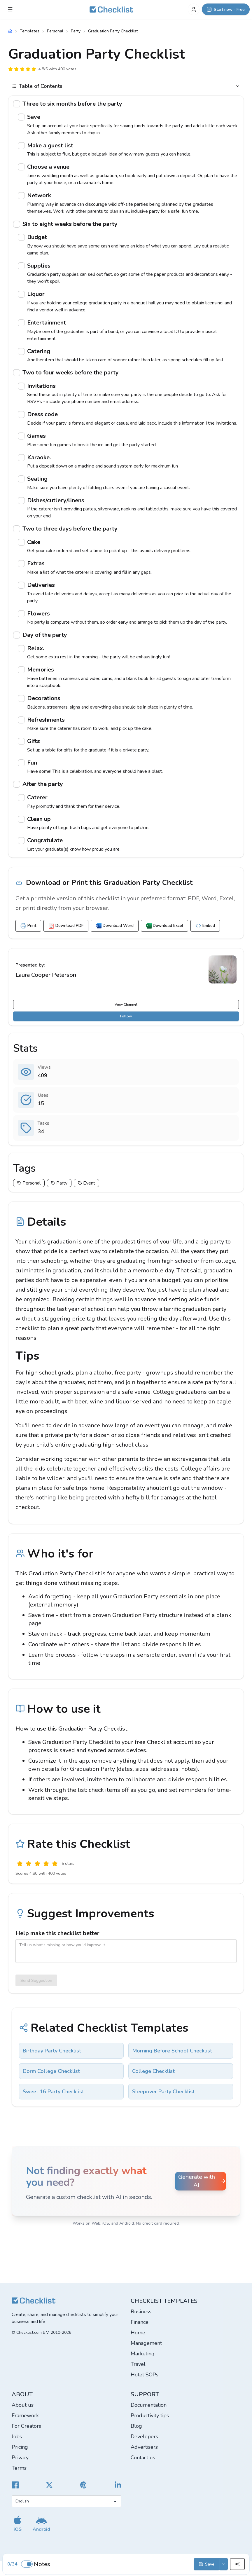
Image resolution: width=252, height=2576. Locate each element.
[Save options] (223, 2564)
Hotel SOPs (144, 2374)
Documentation (149, 2404)
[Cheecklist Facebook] (15, 2484)
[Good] (46, 1863)
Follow (126, 1016)
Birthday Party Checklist (52, 2050)
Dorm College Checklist (51, 2071)
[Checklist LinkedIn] (117, 2484)
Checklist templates (164, 2301)
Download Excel (164, 926)
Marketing (143, 2353)
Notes (42, 2564)
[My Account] (194, 9)
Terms (19, 2468)
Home (138, 2332)
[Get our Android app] (41, 2523)
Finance (139, 2322)
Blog (136, 2426)
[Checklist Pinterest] (83, 2484)
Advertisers (144, 2447)
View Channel (126, 1004)
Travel (138, 2364)
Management (146, 2343)
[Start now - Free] (226, 9)
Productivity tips (150, 2415)
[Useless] (19, 1863)
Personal (55, 31)
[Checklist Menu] (10, 9)
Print (28, 926)
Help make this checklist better (57, 1933)
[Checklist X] (49, 2484)
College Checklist (153, 2071)
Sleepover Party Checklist (163, 2091)
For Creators (26, 2426)
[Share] (237, 2564)
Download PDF (65, 926)
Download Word (115, 926)
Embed (205, 926)
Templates (29, 31)
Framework (25, 2415)
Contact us (143, 2457)
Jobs (17, 2436)
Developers (144, 2436)
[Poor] (28, 1863)
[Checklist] (111, 9)
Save (206, 2564)
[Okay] (37, 1863)
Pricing (20, 2447)
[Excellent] (54, 1863)
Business (141, 2311)
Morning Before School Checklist (172, 2050)
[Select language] (66, 2501)
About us (23, 2404)
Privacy (20, 2457)
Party (75, 31)
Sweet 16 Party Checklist (53, 2091)
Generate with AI (202, 2181)
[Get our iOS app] (17, 2523)
